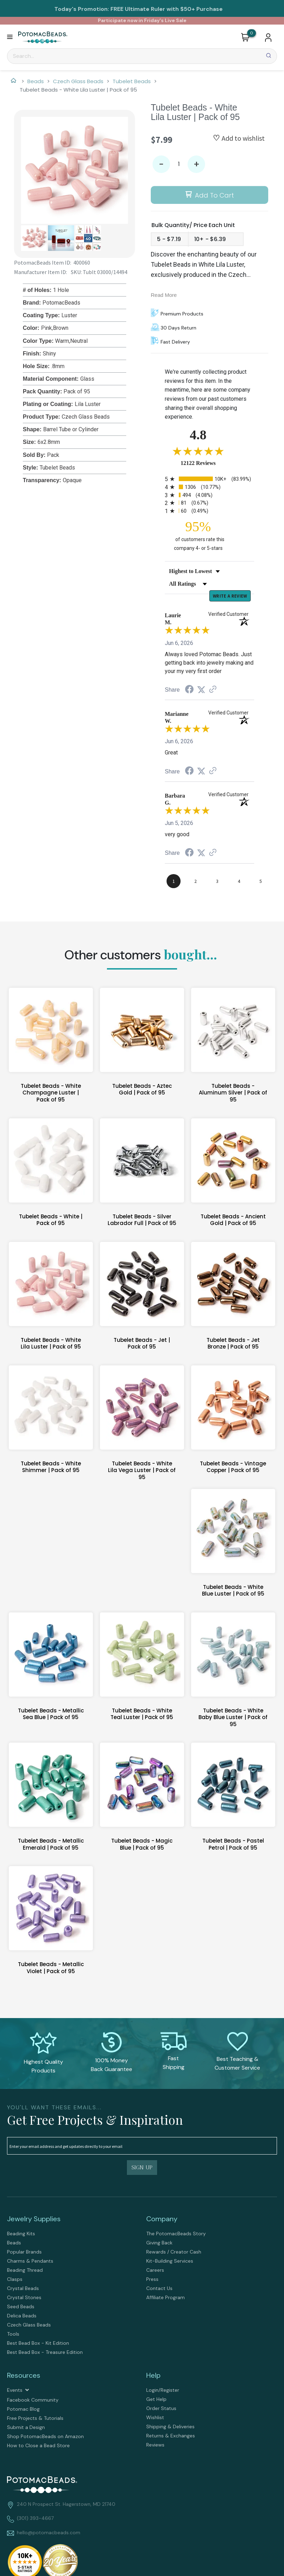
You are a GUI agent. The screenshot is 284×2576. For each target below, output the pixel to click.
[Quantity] (179, 164)
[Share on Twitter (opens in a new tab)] (201, 690)
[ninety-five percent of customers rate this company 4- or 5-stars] (198, 535)
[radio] (209, 479)
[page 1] (174, 882)
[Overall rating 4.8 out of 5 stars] (198, 451)
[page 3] (217, 882)
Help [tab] (153, 2376)
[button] (10, 37)
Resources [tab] (23, 2376)
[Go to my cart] (251, 33)
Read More (164, 295)
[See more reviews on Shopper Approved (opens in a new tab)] (213, 690)
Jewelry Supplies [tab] (34, 2219)
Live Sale (176, 20)
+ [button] (196, 164)
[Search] (142, 56)
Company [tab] (161, 2219)
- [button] (161, 164)
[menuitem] (72, 2234)
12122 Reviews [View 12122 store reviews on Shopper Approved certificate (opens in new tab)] (206, 463)
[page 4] (239, 882)
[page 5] (260, 882)
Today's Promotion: (81, 9)
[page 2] (195, 882)
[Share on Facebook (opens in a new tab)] (189, 691)
